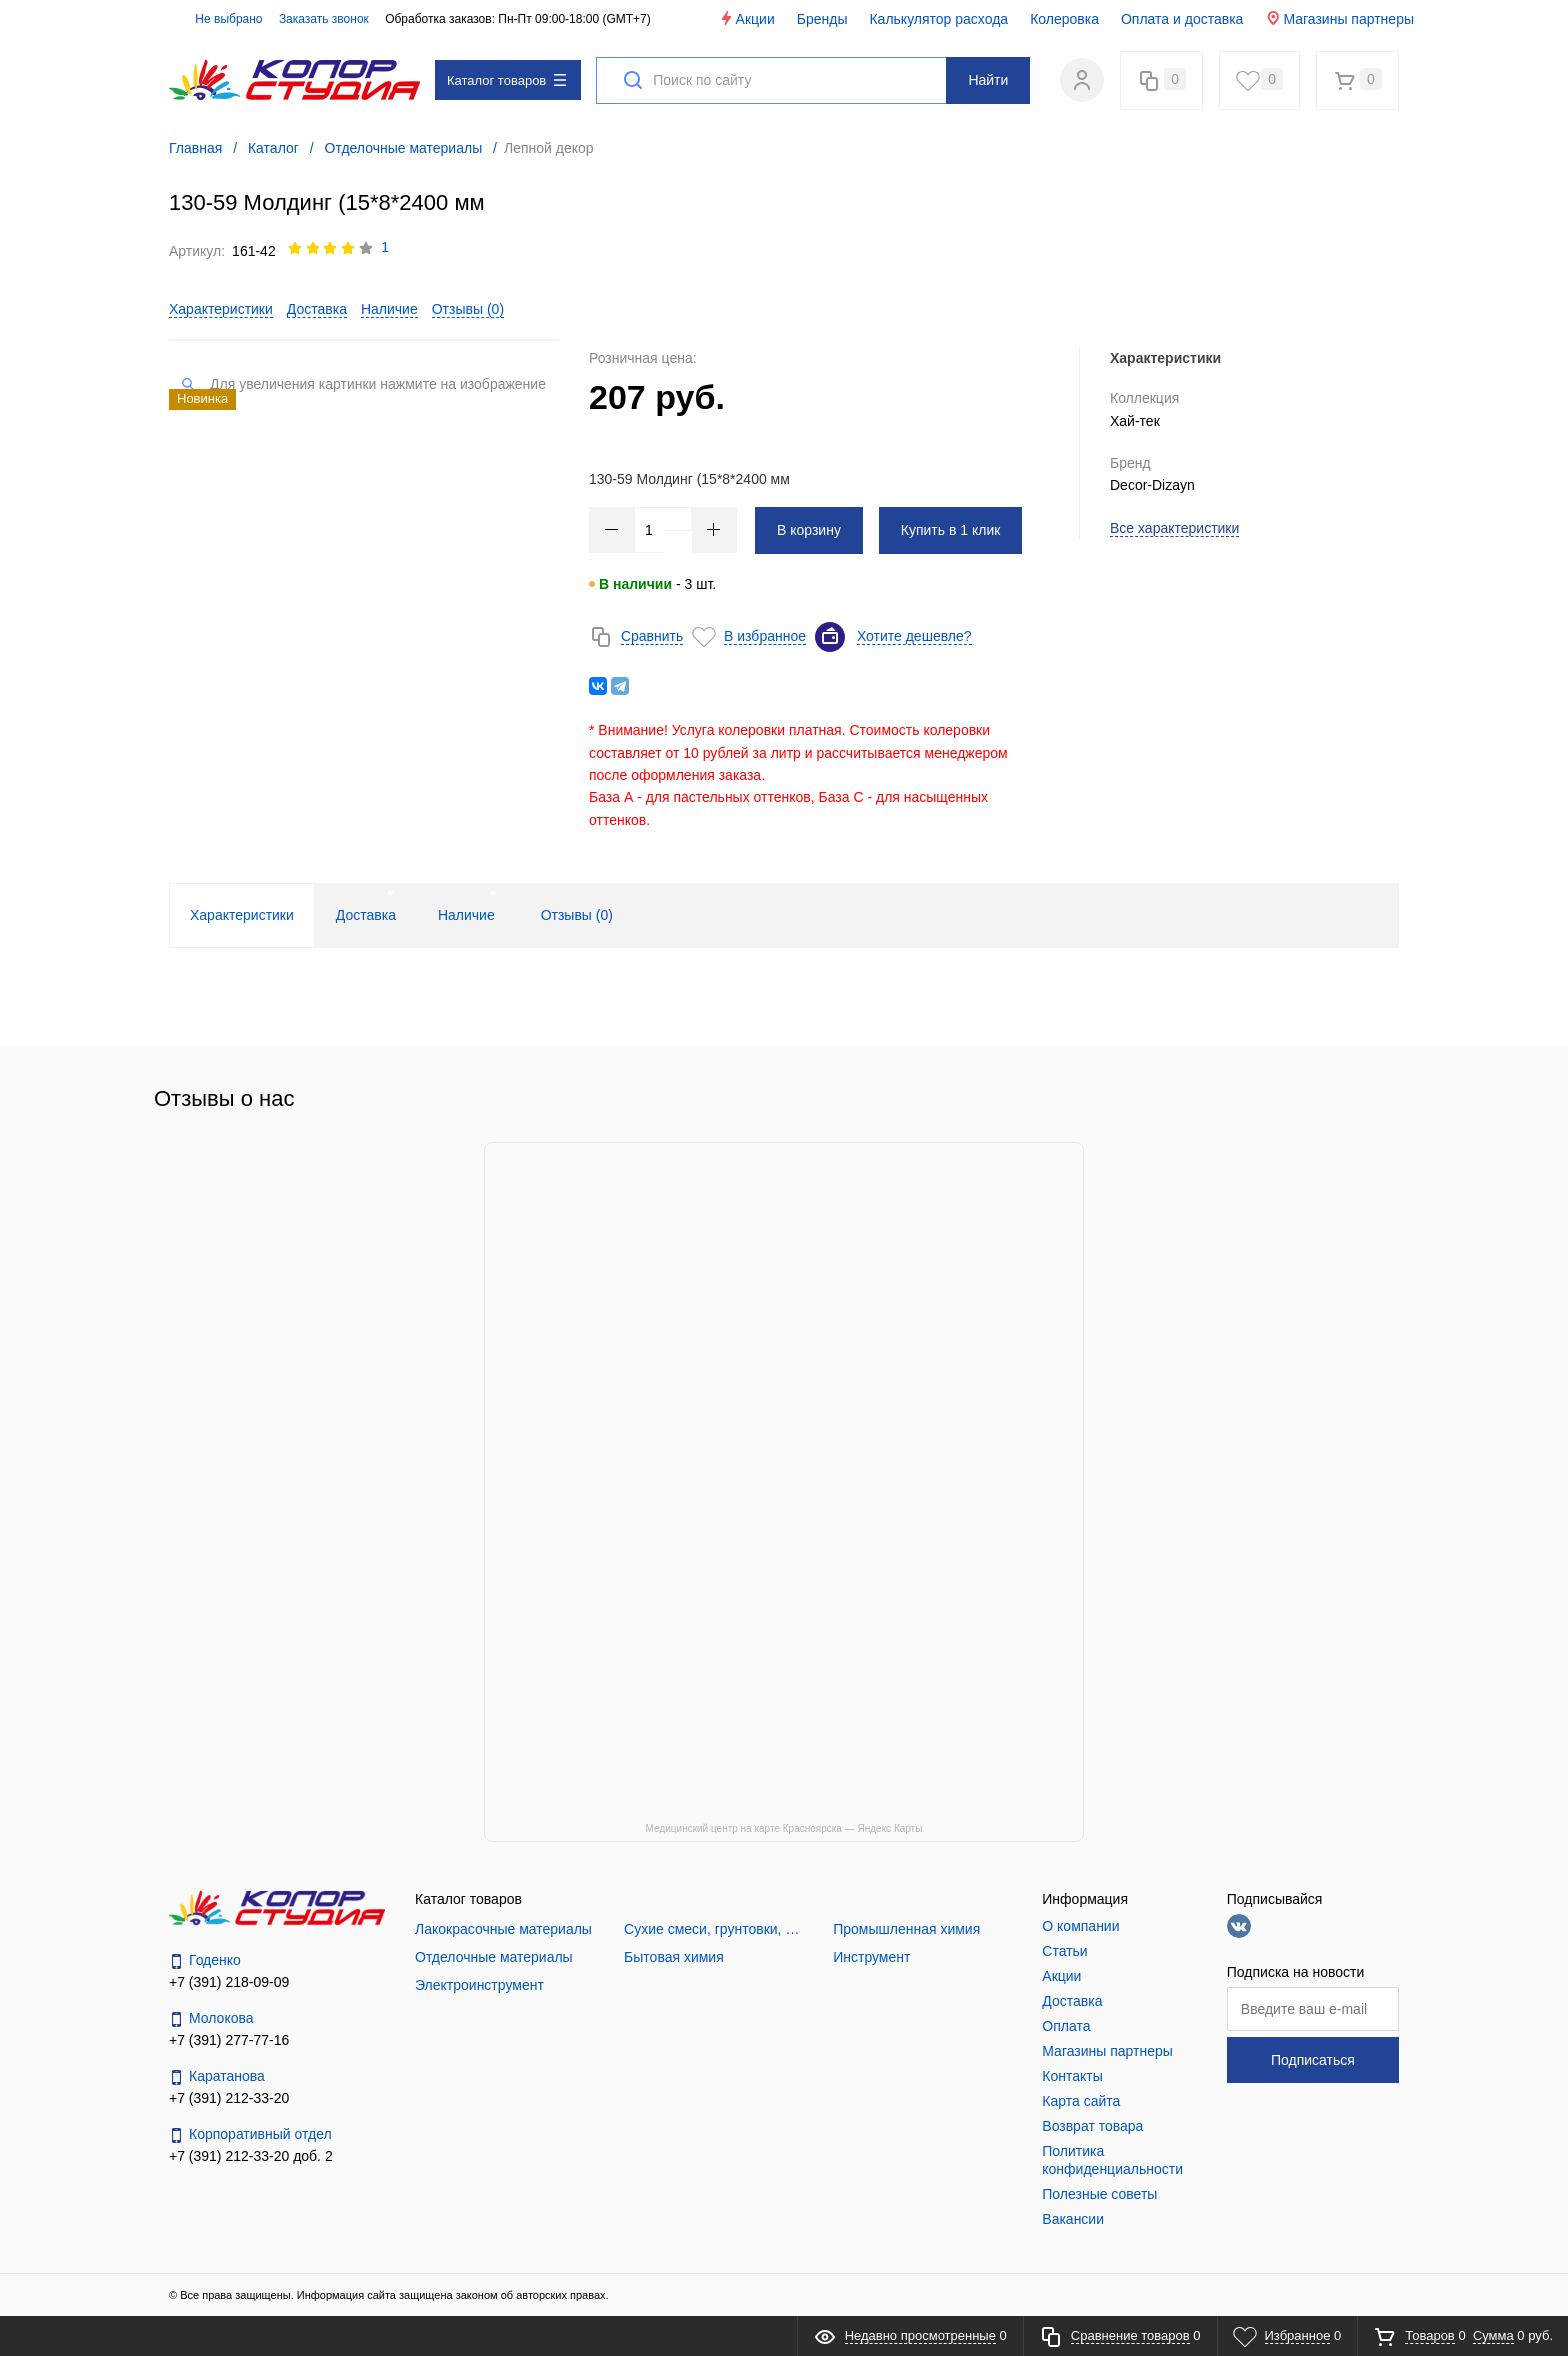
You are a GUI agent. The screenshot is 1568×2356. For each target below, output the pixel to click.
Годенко (205, 1960)
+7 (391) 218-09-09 (229, 1982)
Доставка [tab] (366, 915)
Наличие (389, 309)
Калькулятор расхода (938, 19)
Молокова (211, 2018)
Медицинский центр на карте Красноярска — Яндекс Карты (784, 1828)
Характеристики (221, 309)
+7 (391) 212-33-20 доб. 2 (251, 2156)
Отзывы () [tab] (577, 915)
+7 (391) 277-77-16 (229, 2040)
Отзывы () (468, 309)
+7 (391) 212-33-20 (229, 2098)
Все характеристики (1174, 528)
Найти (988, 80)
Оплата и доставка (1182, 19)
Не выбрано (217, 19)
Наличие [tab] (466, 915)
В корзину (809, 530)
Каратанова (217, 2076)
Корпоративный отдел (250, 2134)
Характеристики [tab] (242, 915)
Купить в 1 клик (951, 530)
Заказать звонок (324, 19)
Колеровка (1064, 19)
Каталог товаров (506, 80)
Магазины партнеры (1339, 18)
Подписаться (1313, 2060)
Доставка (317, 309)
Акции (746, 18)
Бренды (822, 19)
